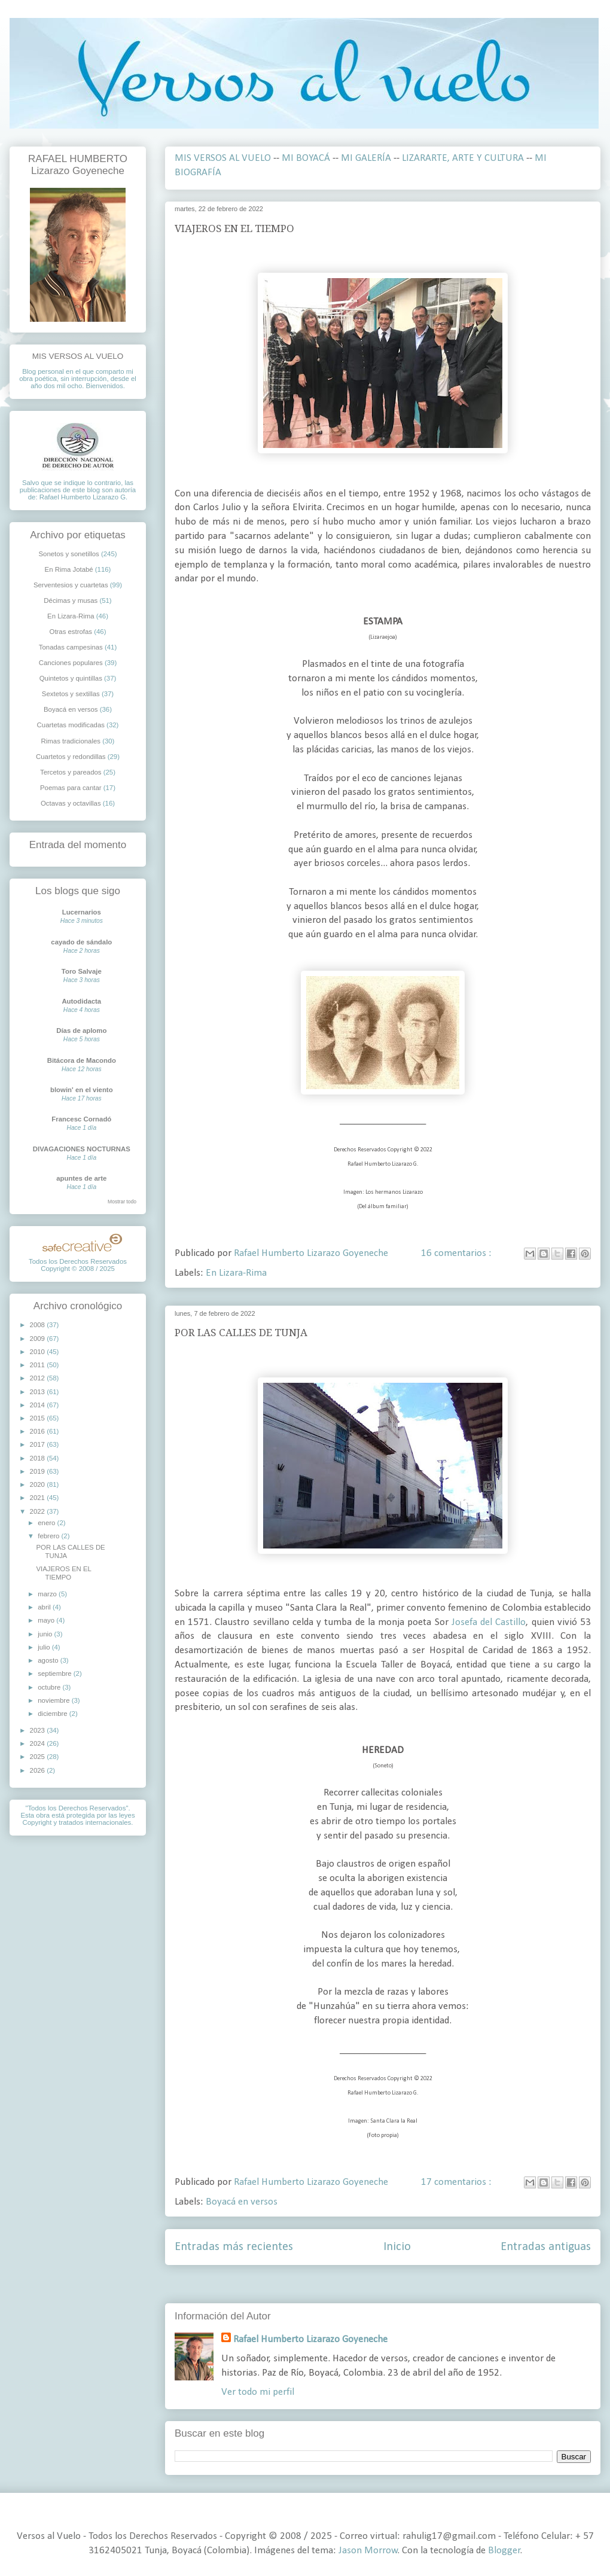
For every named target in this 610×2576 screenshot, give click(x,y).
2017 (38, 1444)
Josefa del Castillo (489, 1622)
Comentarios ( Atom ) (411, 2284)
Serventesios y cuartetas (70, 585)
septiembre (56, 1673)
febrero (49, 1535)
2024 (38, 1743)
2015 (38, 1418)
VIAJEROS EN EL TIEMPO (234, 228)
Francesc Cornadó (81, 1119)
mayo (47, 1620)
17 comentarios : (457, 2182)
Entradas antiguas (546, 2247)
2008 (38, 1324)
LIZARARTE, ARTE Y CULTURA (463, 158)
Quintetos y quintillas (70, 678)
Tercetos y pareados (71, 772)
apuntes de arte (81, 1178)
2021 (38, 1497)
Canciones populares (71, 662)
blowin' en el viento (81, 1089)
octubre (50, 1687)
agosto (49, 1660)
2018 (38, 1458)
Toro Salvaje (82, 971)
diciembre (53, 1713)
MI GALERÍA (366, 158)
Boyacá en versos (241, 2202)
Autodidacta (81, 1001)
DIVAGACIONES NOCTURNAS (81, 1149)
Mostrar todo (122, 1202)
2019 (38, 1471)
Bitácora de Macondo (81, 1060)
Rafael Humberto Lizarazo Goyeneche (310, 2339)
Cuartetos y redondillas (71, 756)
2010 (38, 1351)
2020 (38, 1484)
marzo (48, 1594)
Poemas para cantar (71, 787)
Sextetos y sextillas (71, 693)
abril (45, 1607)
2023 (38, 1730)
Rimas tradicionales (70, 741)
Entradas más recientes (234, 2247)
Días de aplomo (81, 1030)
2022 (38, 1511)
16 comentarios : (457, 1253)
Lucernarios (81, 912)
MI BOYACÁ (306, 158)
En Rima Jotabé (69, 569)
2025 (38, 1756)
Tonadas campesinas (71, 647)
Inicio (397, 2247)
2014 (38, 1405)
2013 (38, 1391)
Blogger (504, 2550)
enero (47, 1522)
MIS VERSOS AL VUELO (223, 158)
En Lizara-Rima (236, 1273)
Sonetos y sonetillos (68, 553)
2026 (38, 1770)
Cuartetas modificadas (71, 724)
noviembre (54, 1700)
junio (46, 1634)
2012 (38, 1378)
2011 (38, 1364)
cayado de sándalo (81, 942)
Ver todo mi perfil (257, 2392)
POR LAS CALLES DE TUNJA (241, 1333)
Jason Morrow (368, 2550)
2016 (38, 1431)
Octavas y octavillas (71, 803)
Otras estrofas (71, 631)
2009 (38, 1338)
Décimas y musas (70, 600)
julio (44, 1647)
